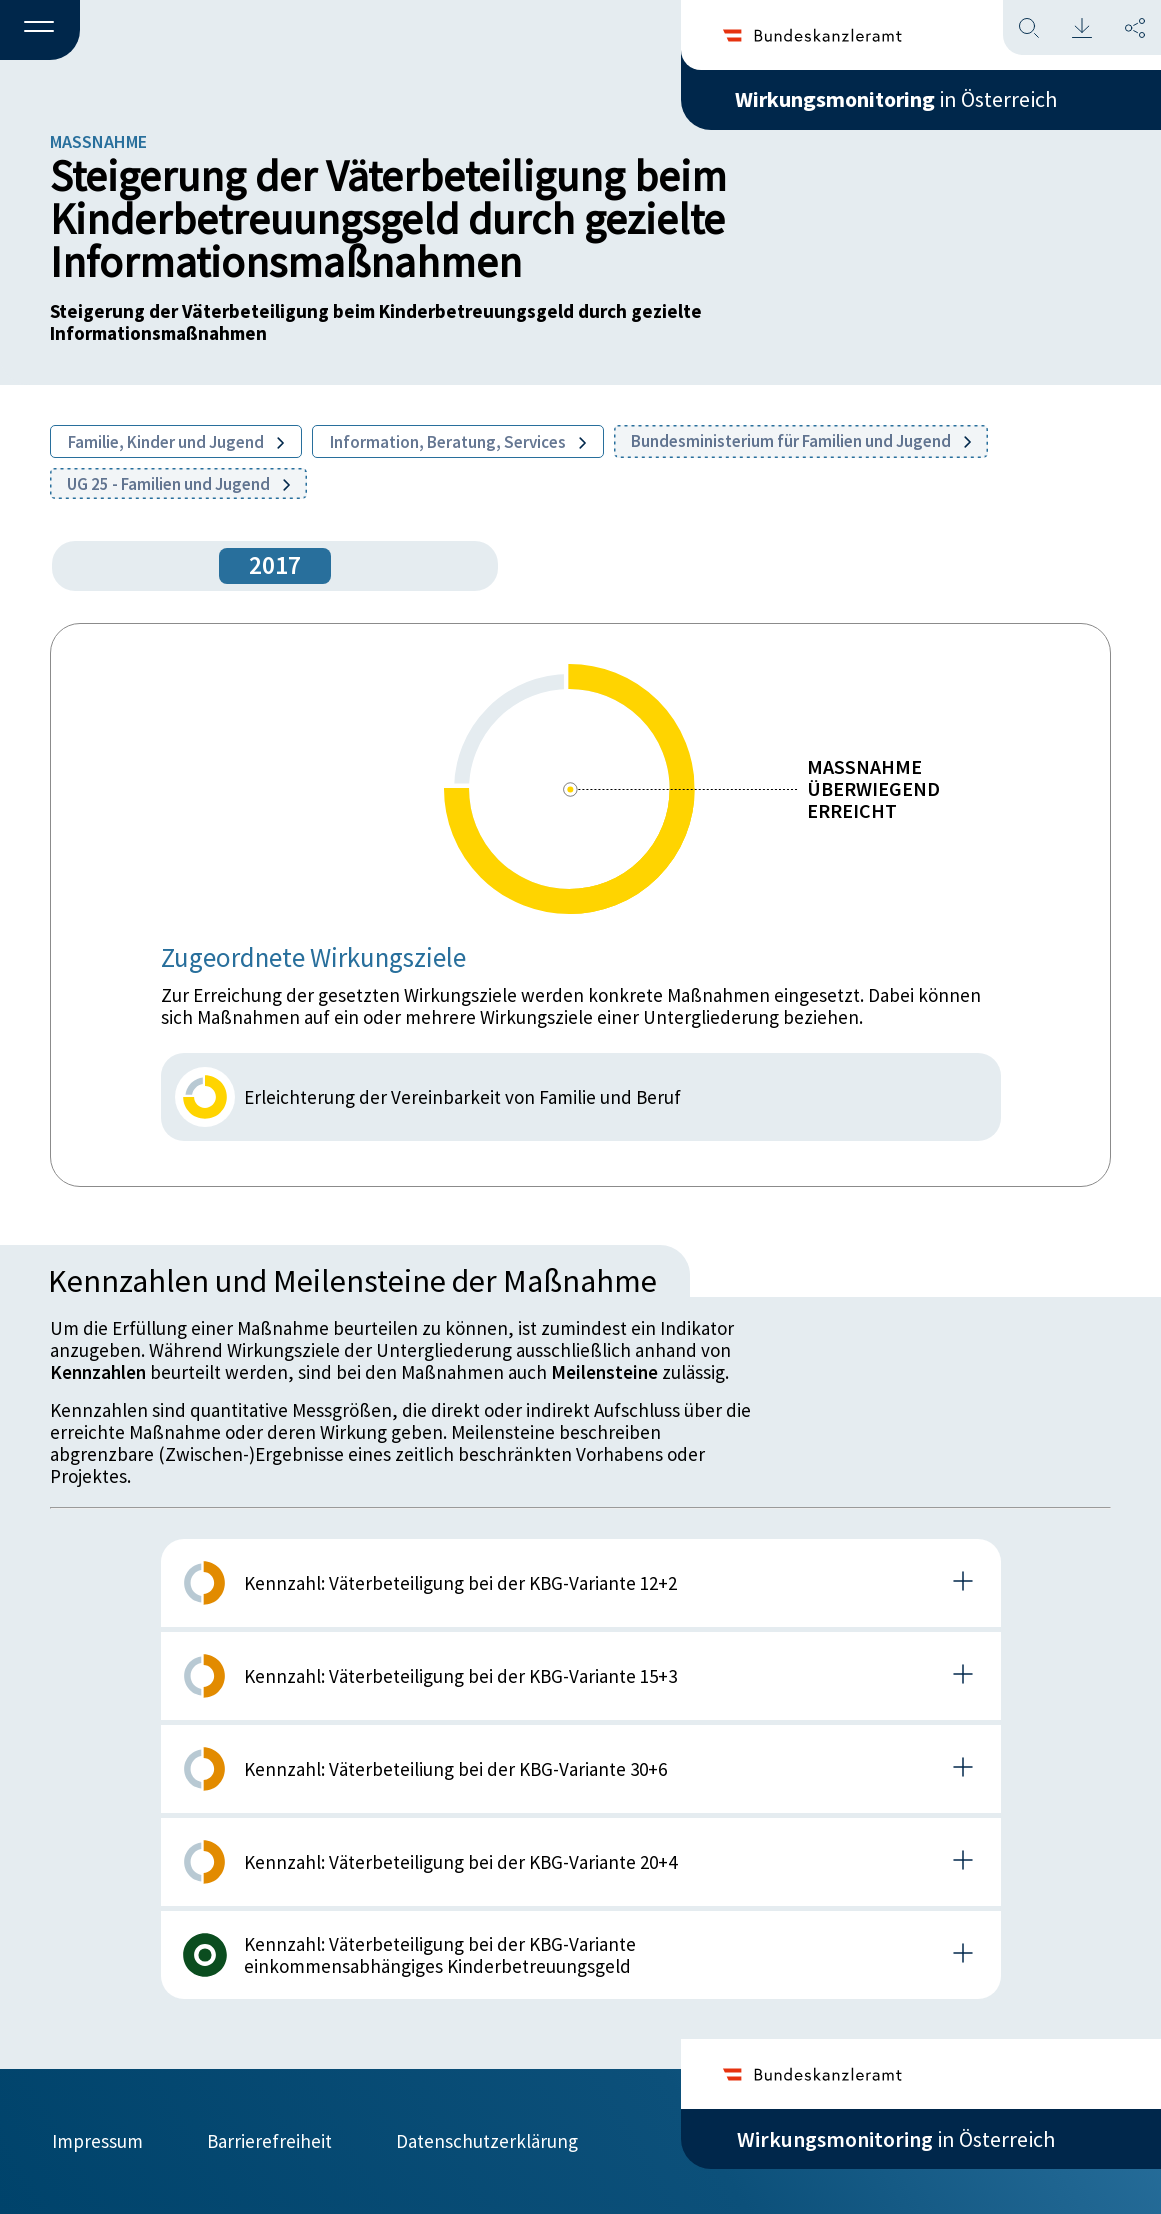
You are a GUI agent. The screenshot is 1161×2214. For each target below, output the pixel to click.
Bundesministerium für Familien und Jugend (801, 441)
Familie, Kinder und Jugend (176, 442)
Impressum (97, 2141)
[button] (40, 31)
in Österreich (896, 99)
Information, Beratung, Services (458, 442)
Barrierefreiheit (269, 2141)
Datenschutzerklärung (487, 2141)
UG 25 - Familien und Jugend (178, 484)
